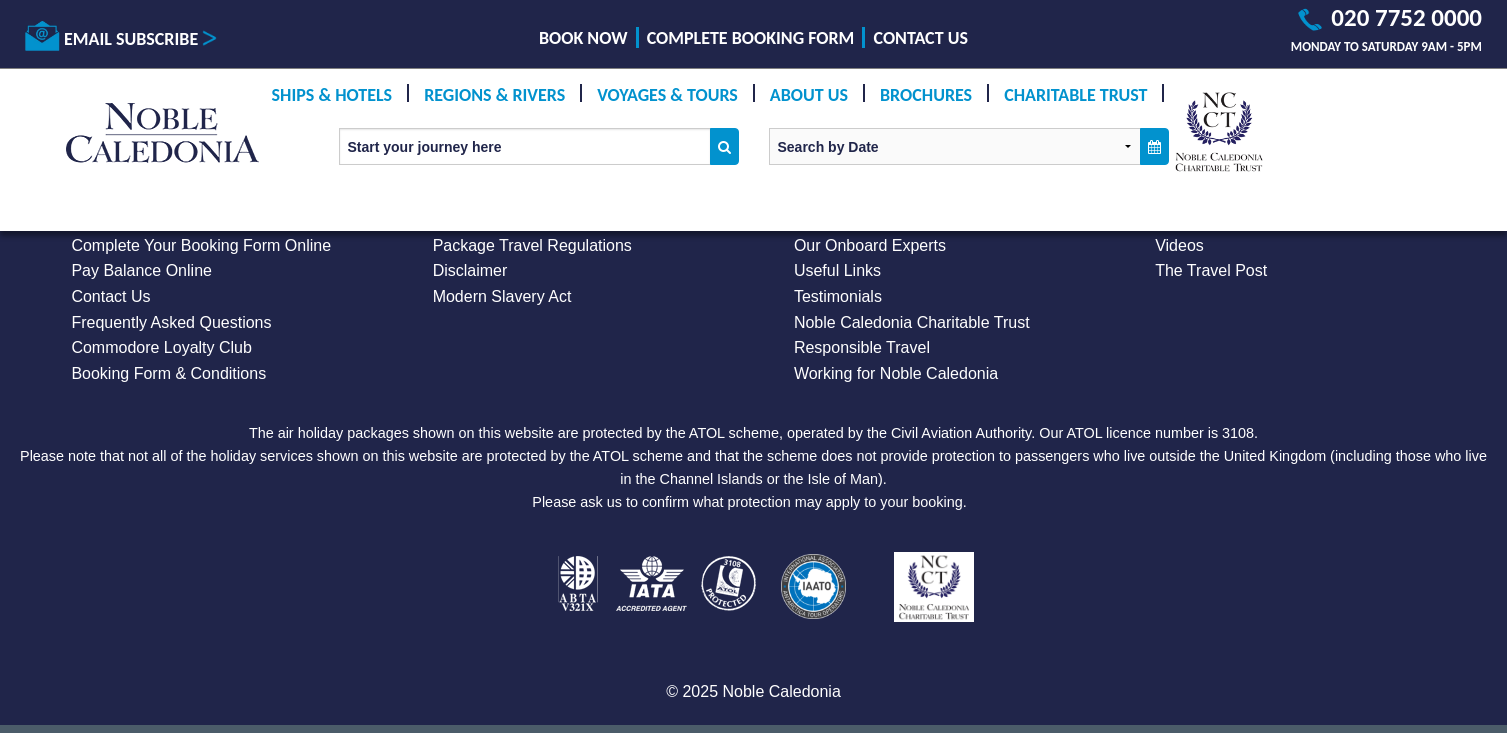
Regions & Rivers (494, 95)
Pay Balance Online (141, 270)
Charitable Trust (1075, 95)
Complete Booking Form (751, 38)
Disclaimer (470, 270)
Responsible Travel (862, 347)
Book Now (583, 38)
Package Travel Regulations (532, 245)
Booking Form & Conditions (168, 373)
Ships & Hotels (332, 95)
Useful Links (837, 270)
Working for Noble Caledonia (896, 373)
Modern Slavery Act (502, 296)
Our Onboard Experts (870, 245)
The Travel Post (1211, 270)
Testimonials (838, 296)
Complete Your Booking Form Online (201, 245)
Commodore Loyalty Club (161, 347)
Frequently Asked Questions (171, 322)
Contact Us (921, 38)
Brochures (926, 95)
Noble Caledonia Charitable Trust (912, 322)
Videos (1179, 245)
